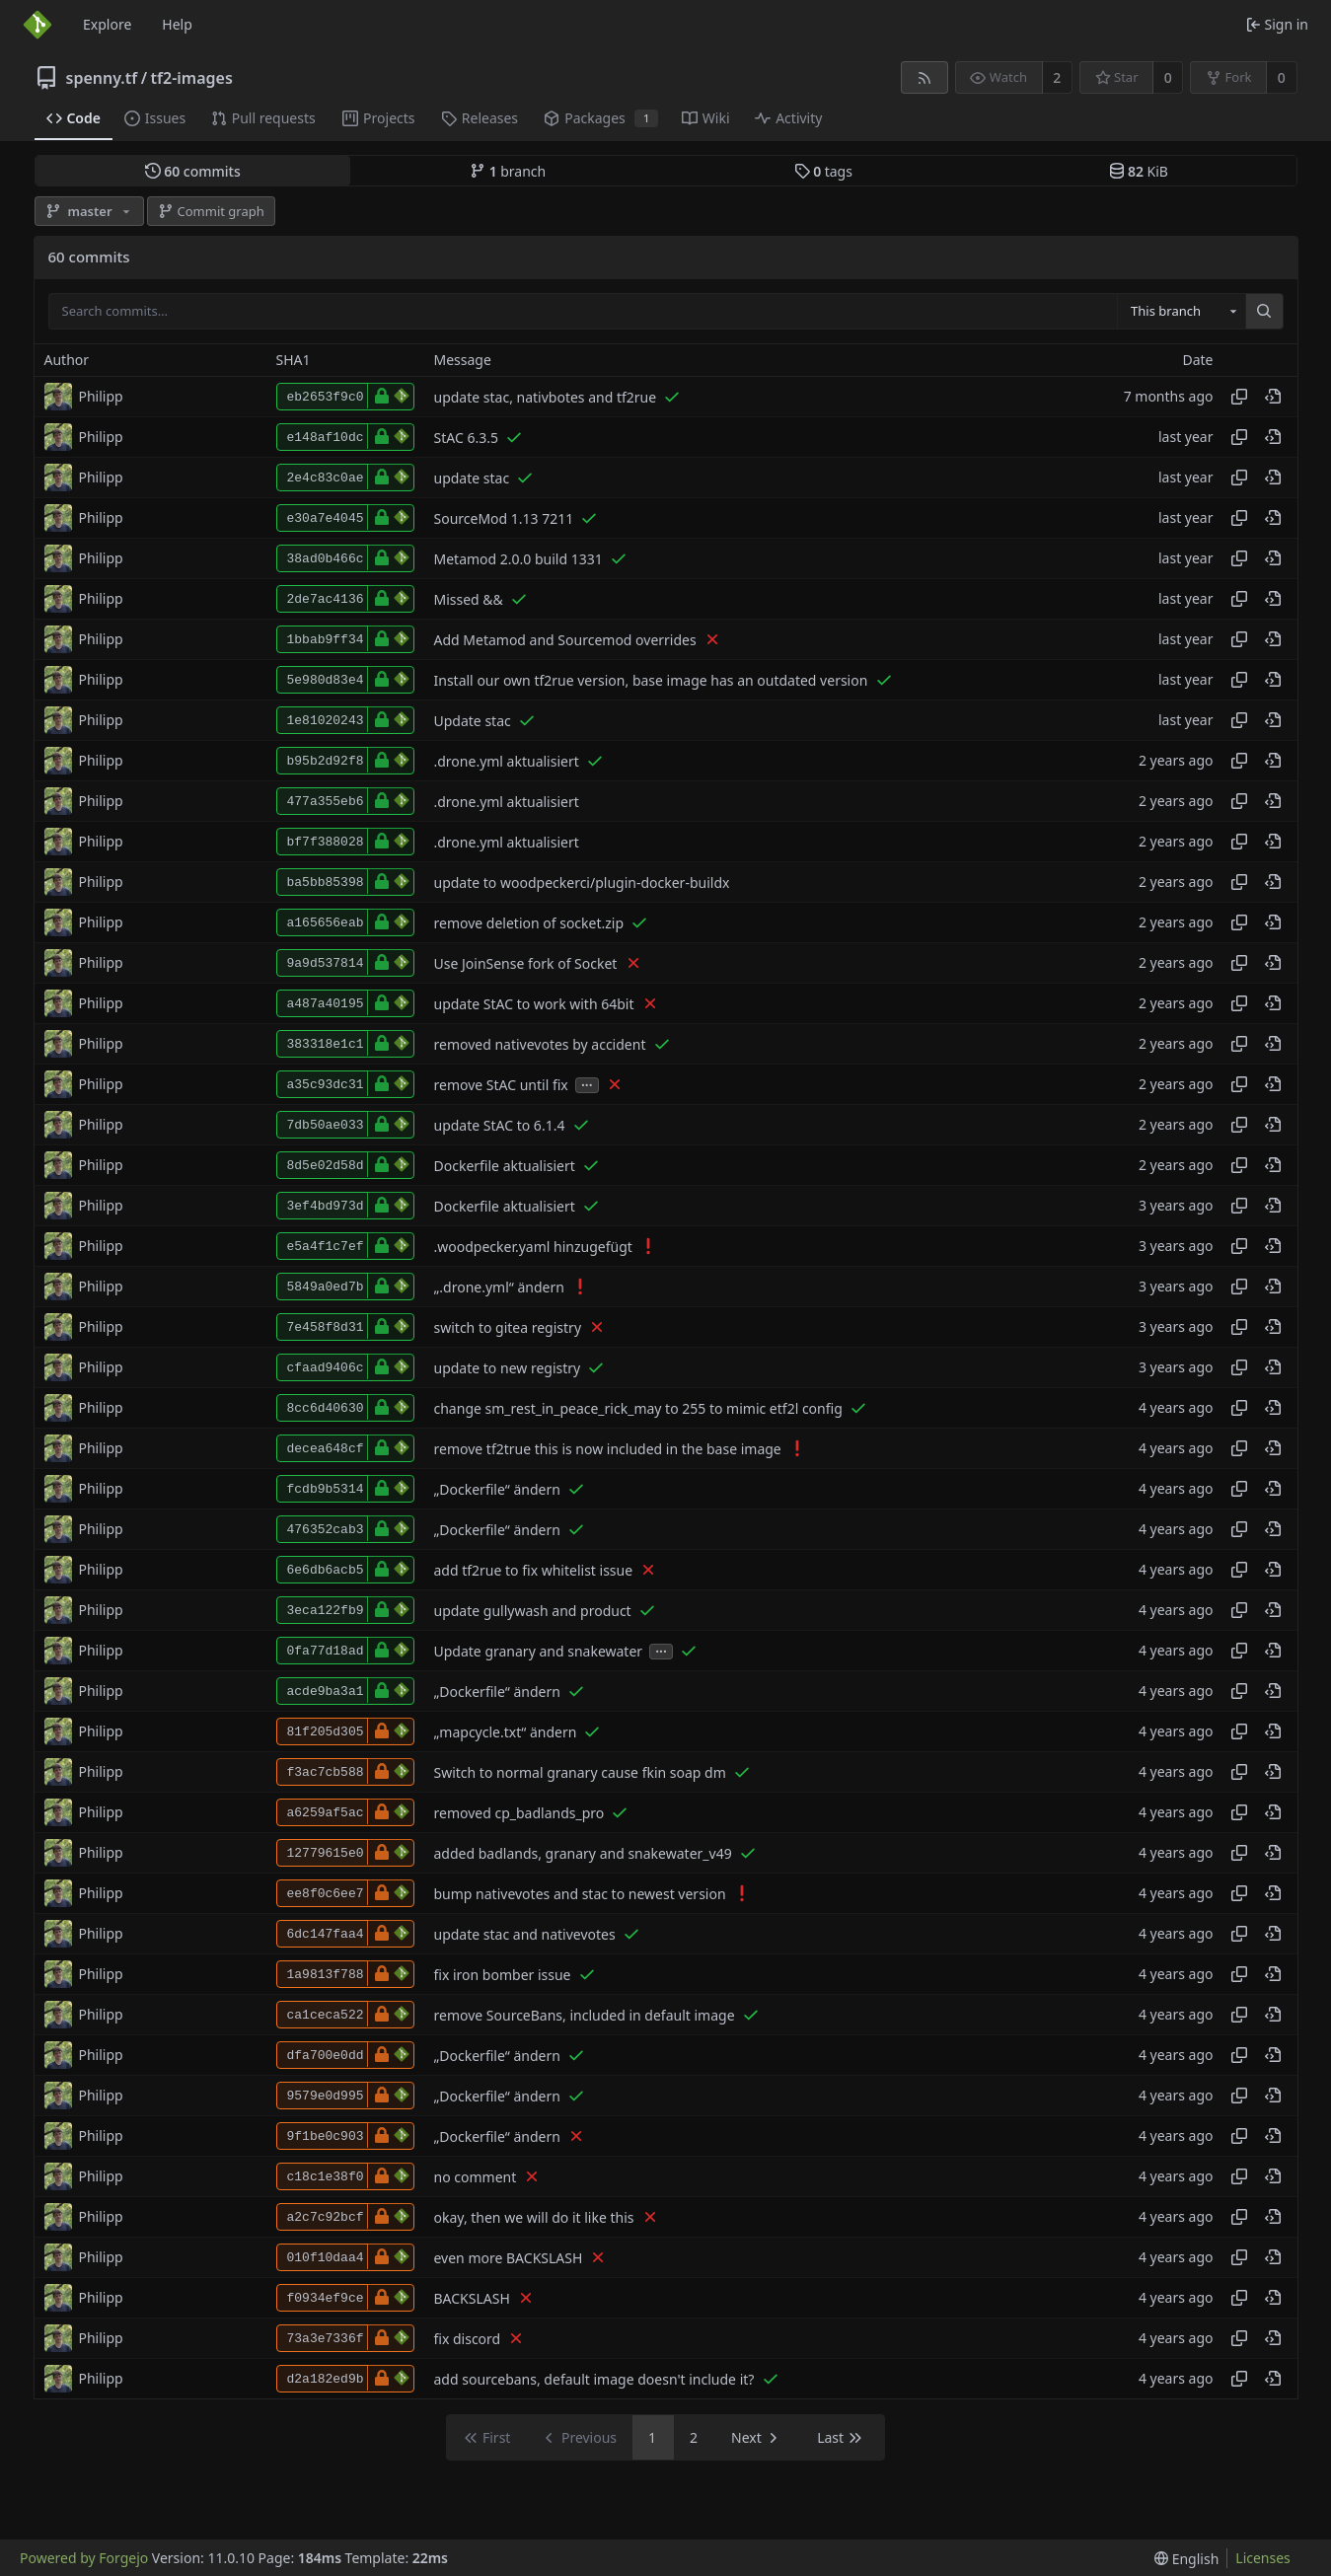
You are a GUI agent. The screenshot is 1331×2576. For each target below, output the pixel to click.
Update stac (472, 720)
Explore (107, 24)
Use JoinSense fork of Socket (526, 963)
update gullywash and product (532, 1610)
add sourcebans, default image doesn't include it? (594, 2379)
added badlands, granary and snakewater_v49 (583, 1853)
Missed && (468, 599)
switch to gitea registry (508, 1327)
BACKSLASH (472, 2298)
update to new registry (507, 1368)
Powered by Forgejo (84, 2557)
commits (193, 171)
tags (823, 171)
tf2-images (192, 78)
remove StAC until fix (501, 1084)
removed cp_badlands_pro (519, 1812)
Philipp (101, 396)
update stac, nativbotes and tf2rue (545, 397)
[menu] (1186, 2558)
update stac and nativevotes (525, 1934)
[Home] (37, 24)
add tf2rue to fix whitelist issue (533, 1570)
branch (508, 171)
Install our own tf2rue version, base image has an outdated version (651, 680)
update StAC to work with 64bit (534, 1003)
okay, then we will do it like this (534, 2217)
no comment (475, 2177)
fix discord (467, 2338)
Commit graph (211, 211)
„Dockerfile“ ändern (497, 1489)
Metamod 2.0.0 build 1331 (518, 559)
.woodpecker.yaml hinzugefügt (533, 1246)
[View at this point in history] (1273, 396)
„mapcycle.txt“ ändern (505, 1732)
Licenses (1263, 2557)
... (587, 1083)
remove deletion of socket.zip (529, 923)
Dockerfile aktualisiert (504, 1165)
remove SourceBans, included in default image (584, 2015)
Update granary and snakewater (538, 1651)
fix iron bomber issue (502, 1974)
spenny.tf (102, 78)
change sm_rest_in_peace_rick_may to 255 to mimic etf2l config (638, 1408)
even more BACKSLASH (508, 2257)
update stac (472, 478)
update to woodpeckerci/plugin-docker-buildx (582, 882)
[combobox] (1181, 312)
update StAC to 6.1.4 (499, 1125)
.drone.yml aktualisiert (506, 761)
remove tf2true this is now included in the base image (607, 1448)
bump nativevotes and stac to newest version (580, 1893)
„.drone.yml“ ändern (499, 1287)
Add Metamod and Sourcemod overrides (565, 639)
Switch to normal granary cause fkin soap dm (580, 1772)
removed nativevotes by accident (540, 1044)
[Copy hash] (1239, 396)
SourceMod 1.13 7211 (504, 518)
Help (177, 24)
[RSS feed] (924, 77)
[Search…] (1264, 312)
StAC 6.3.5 (466, 437)
